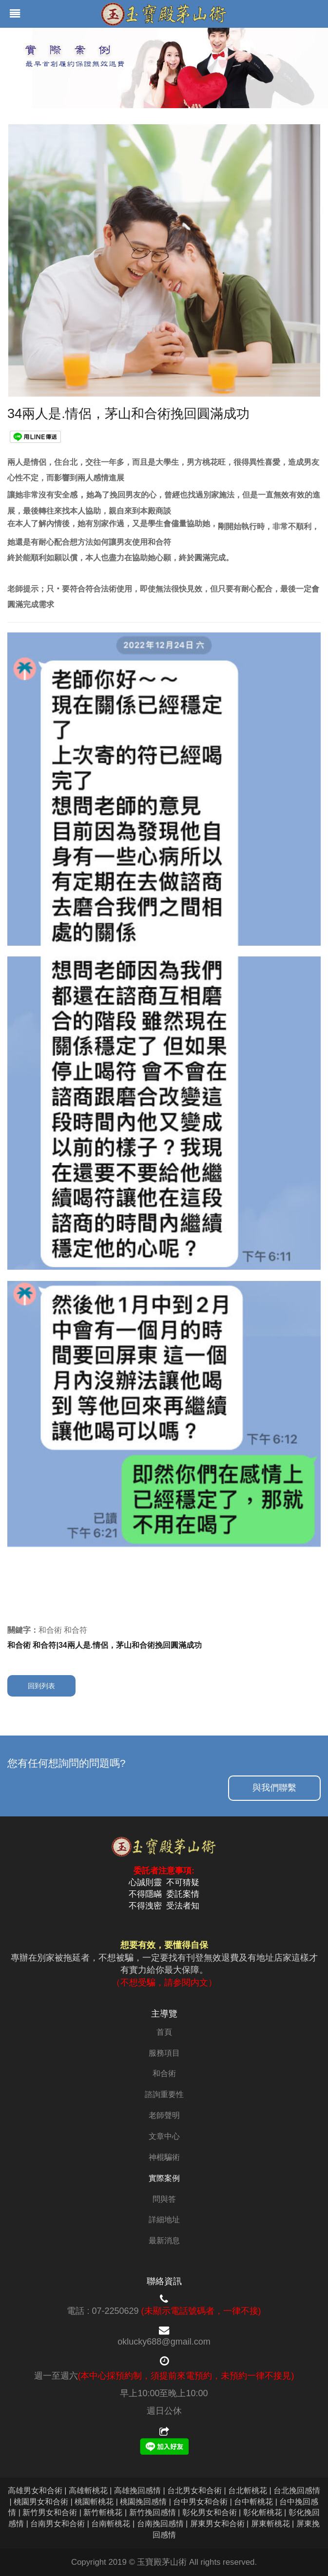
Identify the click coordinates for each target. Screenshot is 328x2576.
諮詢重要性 (164, 2094)
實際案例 (164, 2178)
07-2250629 (115, 2311)
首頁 (164, 2032)
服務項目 (164, 2053)
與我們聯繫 (274, 1788)
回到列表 (41, 1686)
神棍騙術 (164, 2157)
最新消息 (164, 2240)
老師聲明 (164, 2115)
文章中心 (164, 2136)
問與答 (164, 2199)
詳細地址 (164, 2219)
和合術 (164, 2073)
